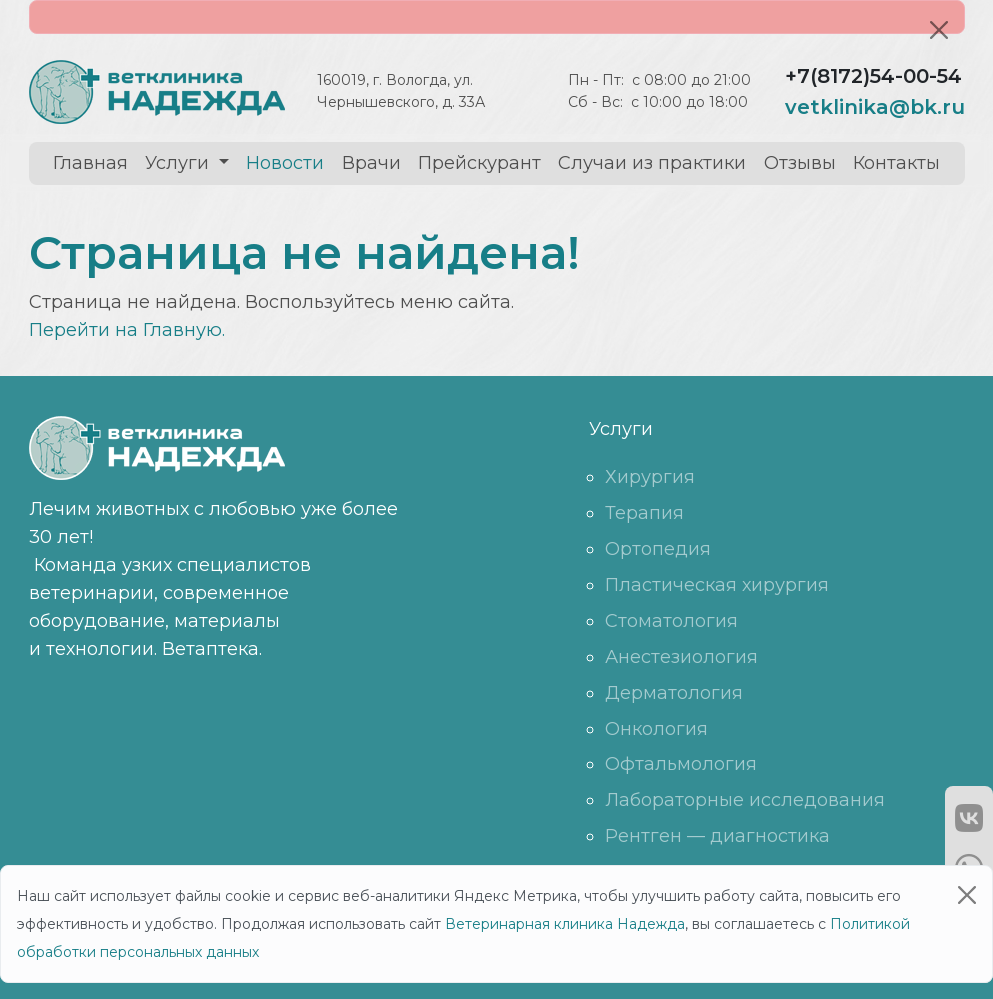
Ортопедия (658, 549)
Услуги (179, 163)
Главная (90, 163)
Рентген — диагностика (717, 836)
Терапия (644, 513)
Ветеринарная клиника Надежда (565, 924)
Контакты (896, 163)
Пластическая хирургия (717, 585)
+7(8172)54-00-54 (873, 76)
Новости (285, 163)
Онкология (656, 729)
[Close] (939, 30)
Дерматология (674, 693)
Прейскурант (479, 163)
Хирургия (650, 477)
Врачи (371, 163)
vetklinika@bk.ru (875, 107)
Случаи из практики (652, 163)
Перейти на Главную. (127, 330)
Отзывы (800, 163)
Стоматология (671, 621)
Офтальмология (681, 764)
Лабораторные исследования (745, 800)
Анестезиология (681, 657)
